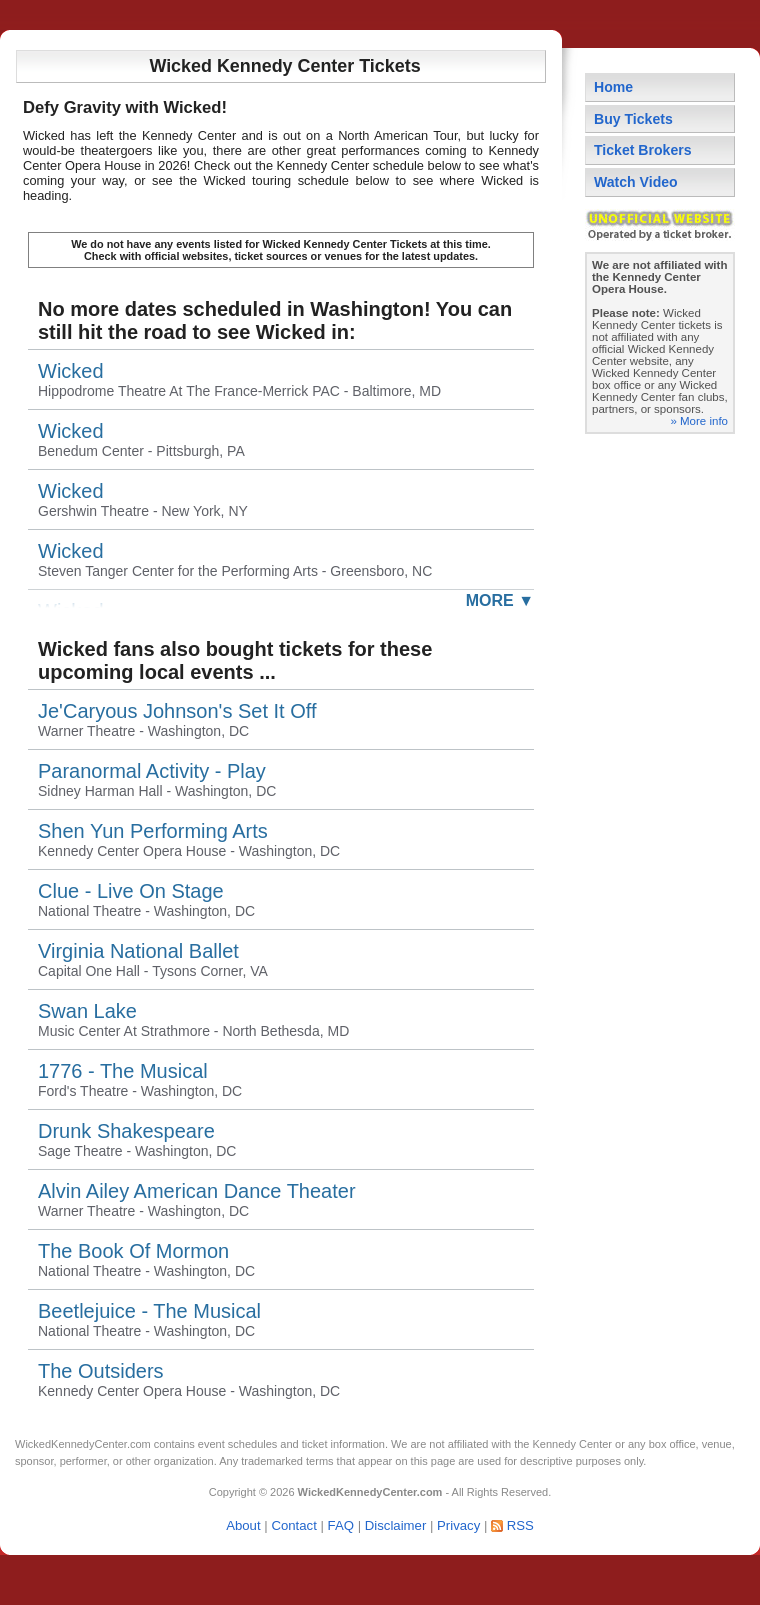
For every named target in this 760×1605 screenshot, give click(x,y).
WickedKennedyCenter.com (83, 1444)
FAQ (341, 1525)
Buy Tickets (633, 119)
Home (613, 87)
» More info (699, 421)
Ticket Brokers (643, 150)
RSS (520, 1525)
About (243, 1525)
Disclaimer (396, 1525)
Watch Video (636, 182)
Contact (293, 1525)
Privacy (458, 1525)
